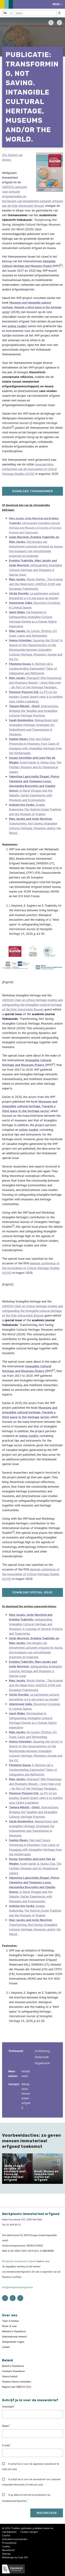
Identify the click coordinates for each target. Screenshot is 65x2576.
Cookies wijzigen (29, 2531)
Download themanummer (32, 491)
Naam (5, 2426)
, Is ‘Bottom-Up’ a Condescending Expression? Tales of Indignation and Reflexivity (33, 668)
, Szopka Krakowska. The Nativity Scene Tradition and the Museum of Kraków (35, 809)
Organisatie (42, 2063)
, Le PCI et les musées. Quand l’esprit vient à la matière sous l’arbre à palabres (36, 696)
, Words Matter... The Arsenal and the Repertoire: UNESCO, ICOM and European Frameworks (36, 584)
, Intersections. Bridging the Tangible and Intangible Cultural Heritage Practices (34, 710)
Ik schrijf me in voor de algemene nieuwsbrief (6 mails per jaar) (30, 2466)
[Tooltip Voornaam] (60, 2405)
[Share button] (59, 22)
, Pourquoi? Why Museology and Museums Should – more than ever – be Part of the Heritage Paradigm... (35, 682)
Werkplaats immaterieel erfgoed (19, 2261)
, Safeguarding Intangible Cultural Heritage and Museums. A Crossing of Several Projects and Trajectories (36, 1624)
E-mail (6, 2445)
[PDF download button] (51, 22)
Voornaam (8, 2406)
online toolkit (17, 326)
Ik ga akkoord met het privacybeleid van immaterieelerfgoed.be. (26, 2497)
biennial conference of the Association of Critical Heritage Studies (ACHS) (30, 1268)
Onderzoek (42, 2057)
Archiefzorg (42, 2051)
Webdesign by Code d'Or (15, 2557)
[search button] (59, 13)
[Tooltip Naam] (60, 2424)
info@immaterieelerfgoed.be (17, 2287)
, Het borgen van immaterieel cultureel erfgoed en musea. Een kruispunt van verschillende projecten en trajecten (36, 546)
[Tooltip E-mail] (60, 2444)
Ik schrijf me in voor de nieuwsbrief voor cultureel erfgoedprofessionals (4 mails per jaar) (31, 2482)
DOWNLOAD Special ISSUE (32, 1592)
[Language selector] (7, 13)
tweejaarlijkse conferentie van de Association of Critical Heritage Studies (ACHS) (29, 469)
